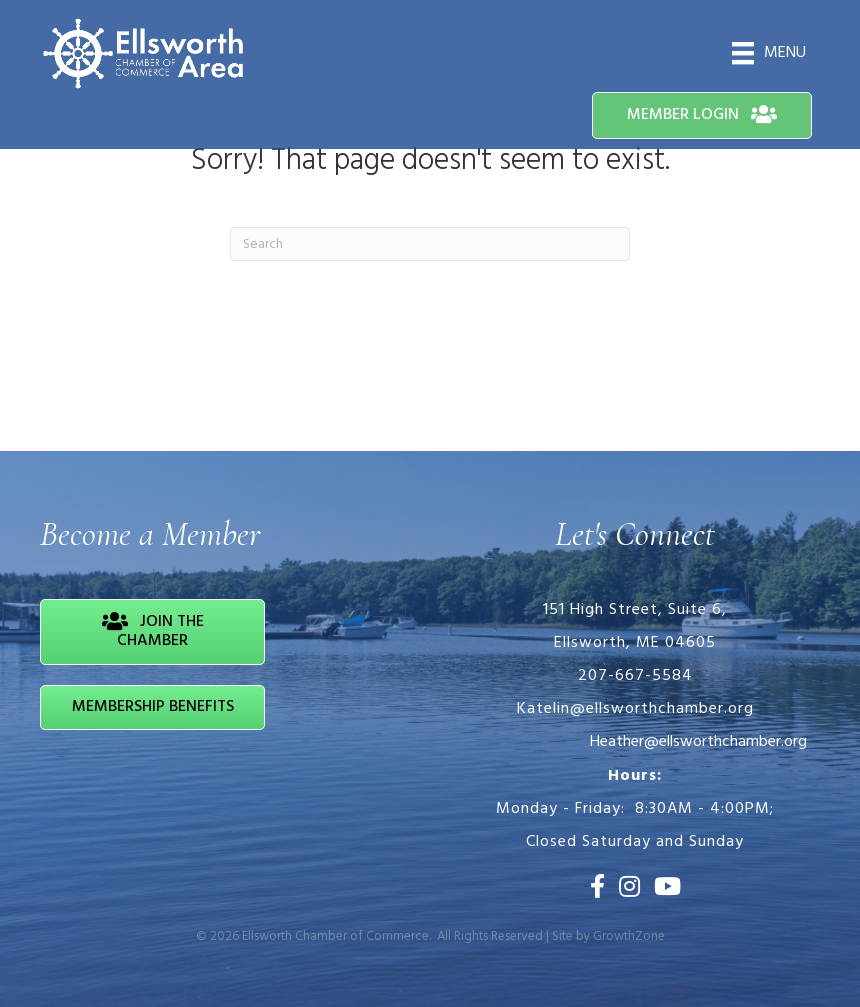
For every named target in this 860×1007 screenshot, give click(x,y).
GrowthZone (629, 936)
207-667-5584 (635, 676)
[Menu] (769, 53)
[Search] (430, 244)
